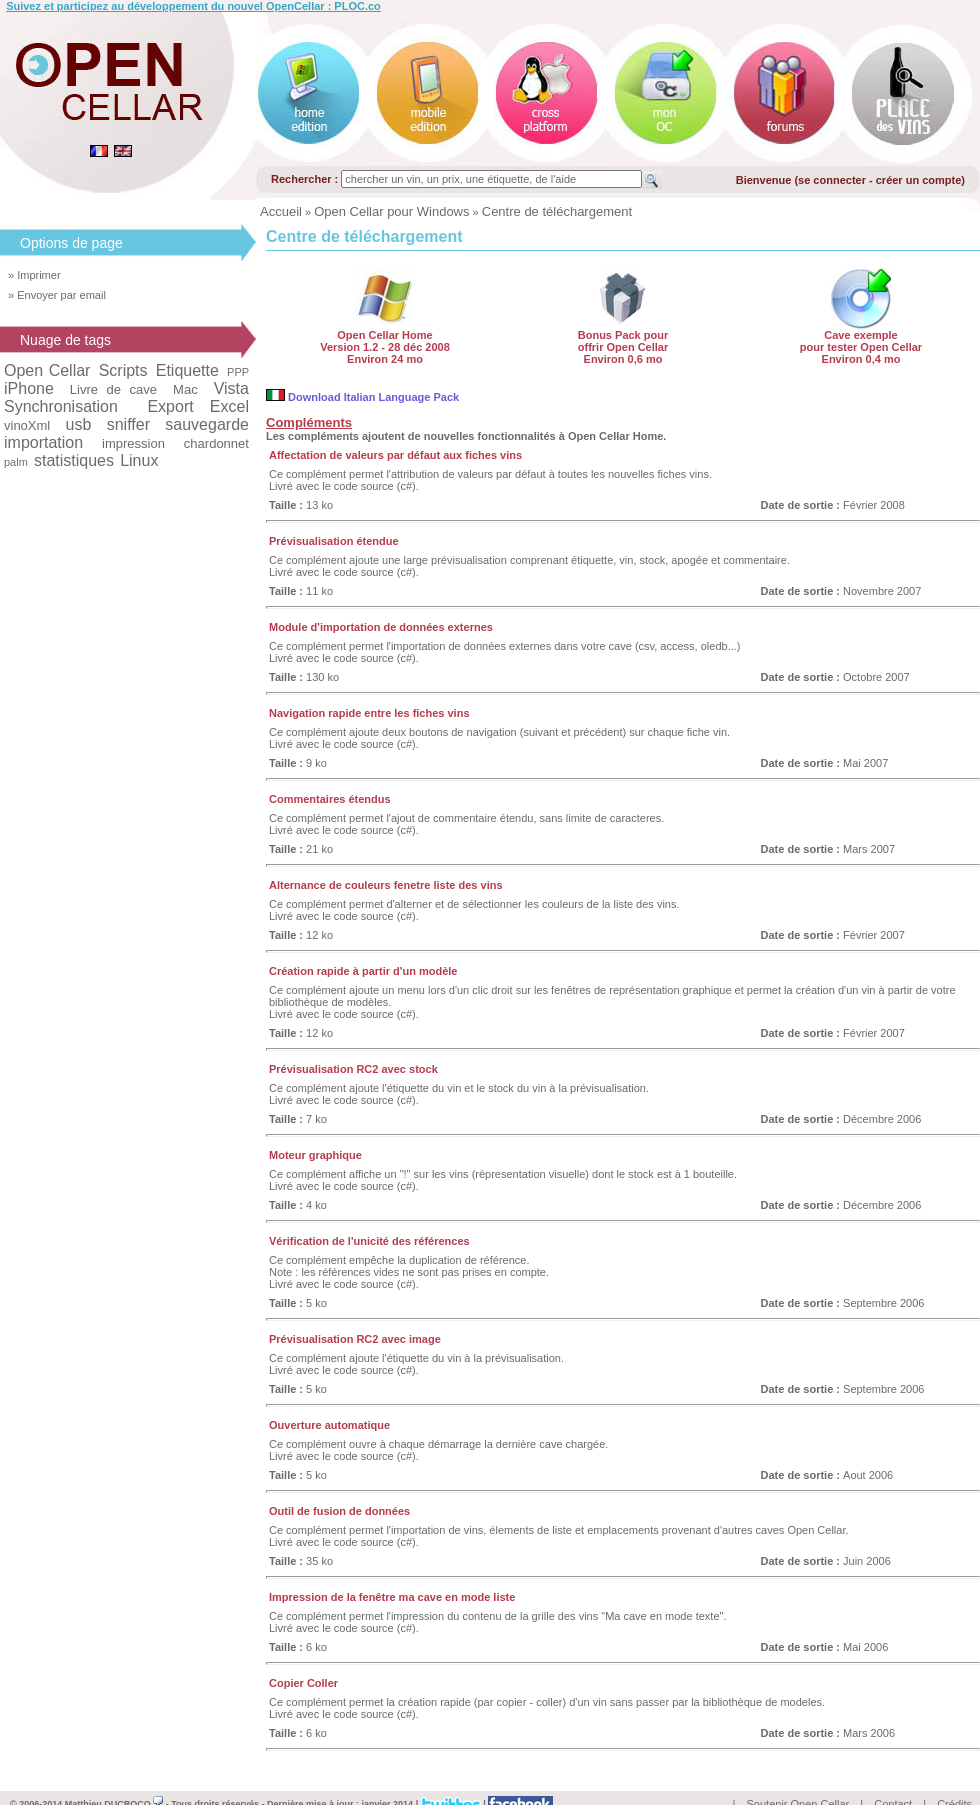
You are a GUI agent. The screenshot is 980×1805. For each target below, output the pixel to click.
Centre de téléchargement (557, 211)
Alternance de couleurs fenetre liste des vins (386, 885)
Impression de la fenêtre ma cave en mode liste (392, 1597)
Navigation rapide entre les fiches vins (369, 713)
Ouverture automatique (329, 1425)
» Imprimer (34, 275)
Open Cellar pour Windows (391, 211)
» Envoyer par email (57, 295)
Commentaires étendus (330, 799)
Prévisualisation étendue (334, 541)
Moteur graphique (315, 1155)
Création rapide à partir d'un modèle (363, 971)
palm (16, 462)
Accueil (281, 211)
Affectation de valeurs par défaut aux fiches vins (395, 455)
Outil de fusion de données (339, 1511)
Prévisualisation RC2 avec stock (353, 1069)
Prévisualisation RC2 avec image (355, 1339)
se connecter (832, 180)
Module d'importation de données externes (381, 627)
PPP (238, 372)
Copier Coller (303, 1683)
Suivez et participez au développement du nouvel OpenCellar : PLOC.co (193, 6)
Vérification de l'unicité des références (369, 1241)
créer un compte (919, 180)
